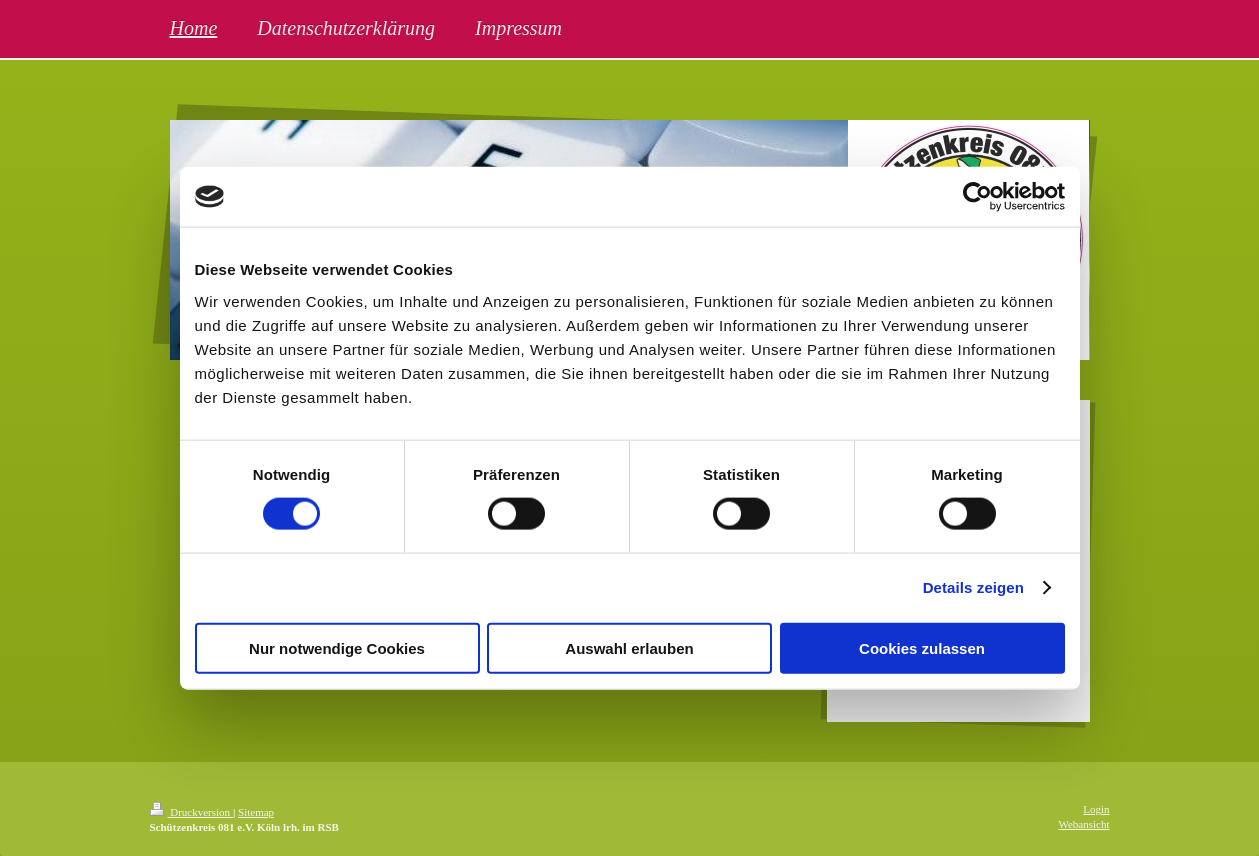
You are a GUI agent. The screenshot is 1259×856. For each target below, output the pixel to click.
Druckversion (191, 812)
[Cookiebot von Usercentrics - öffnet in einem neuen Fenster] (977, 197)
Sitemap (256, 812)
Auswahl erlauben (629, 647)
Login (1096, 809)
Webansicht (1083, 824)
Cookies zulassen (922, 647)
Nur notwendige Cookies (337, 647)
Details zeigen (973, 587)
